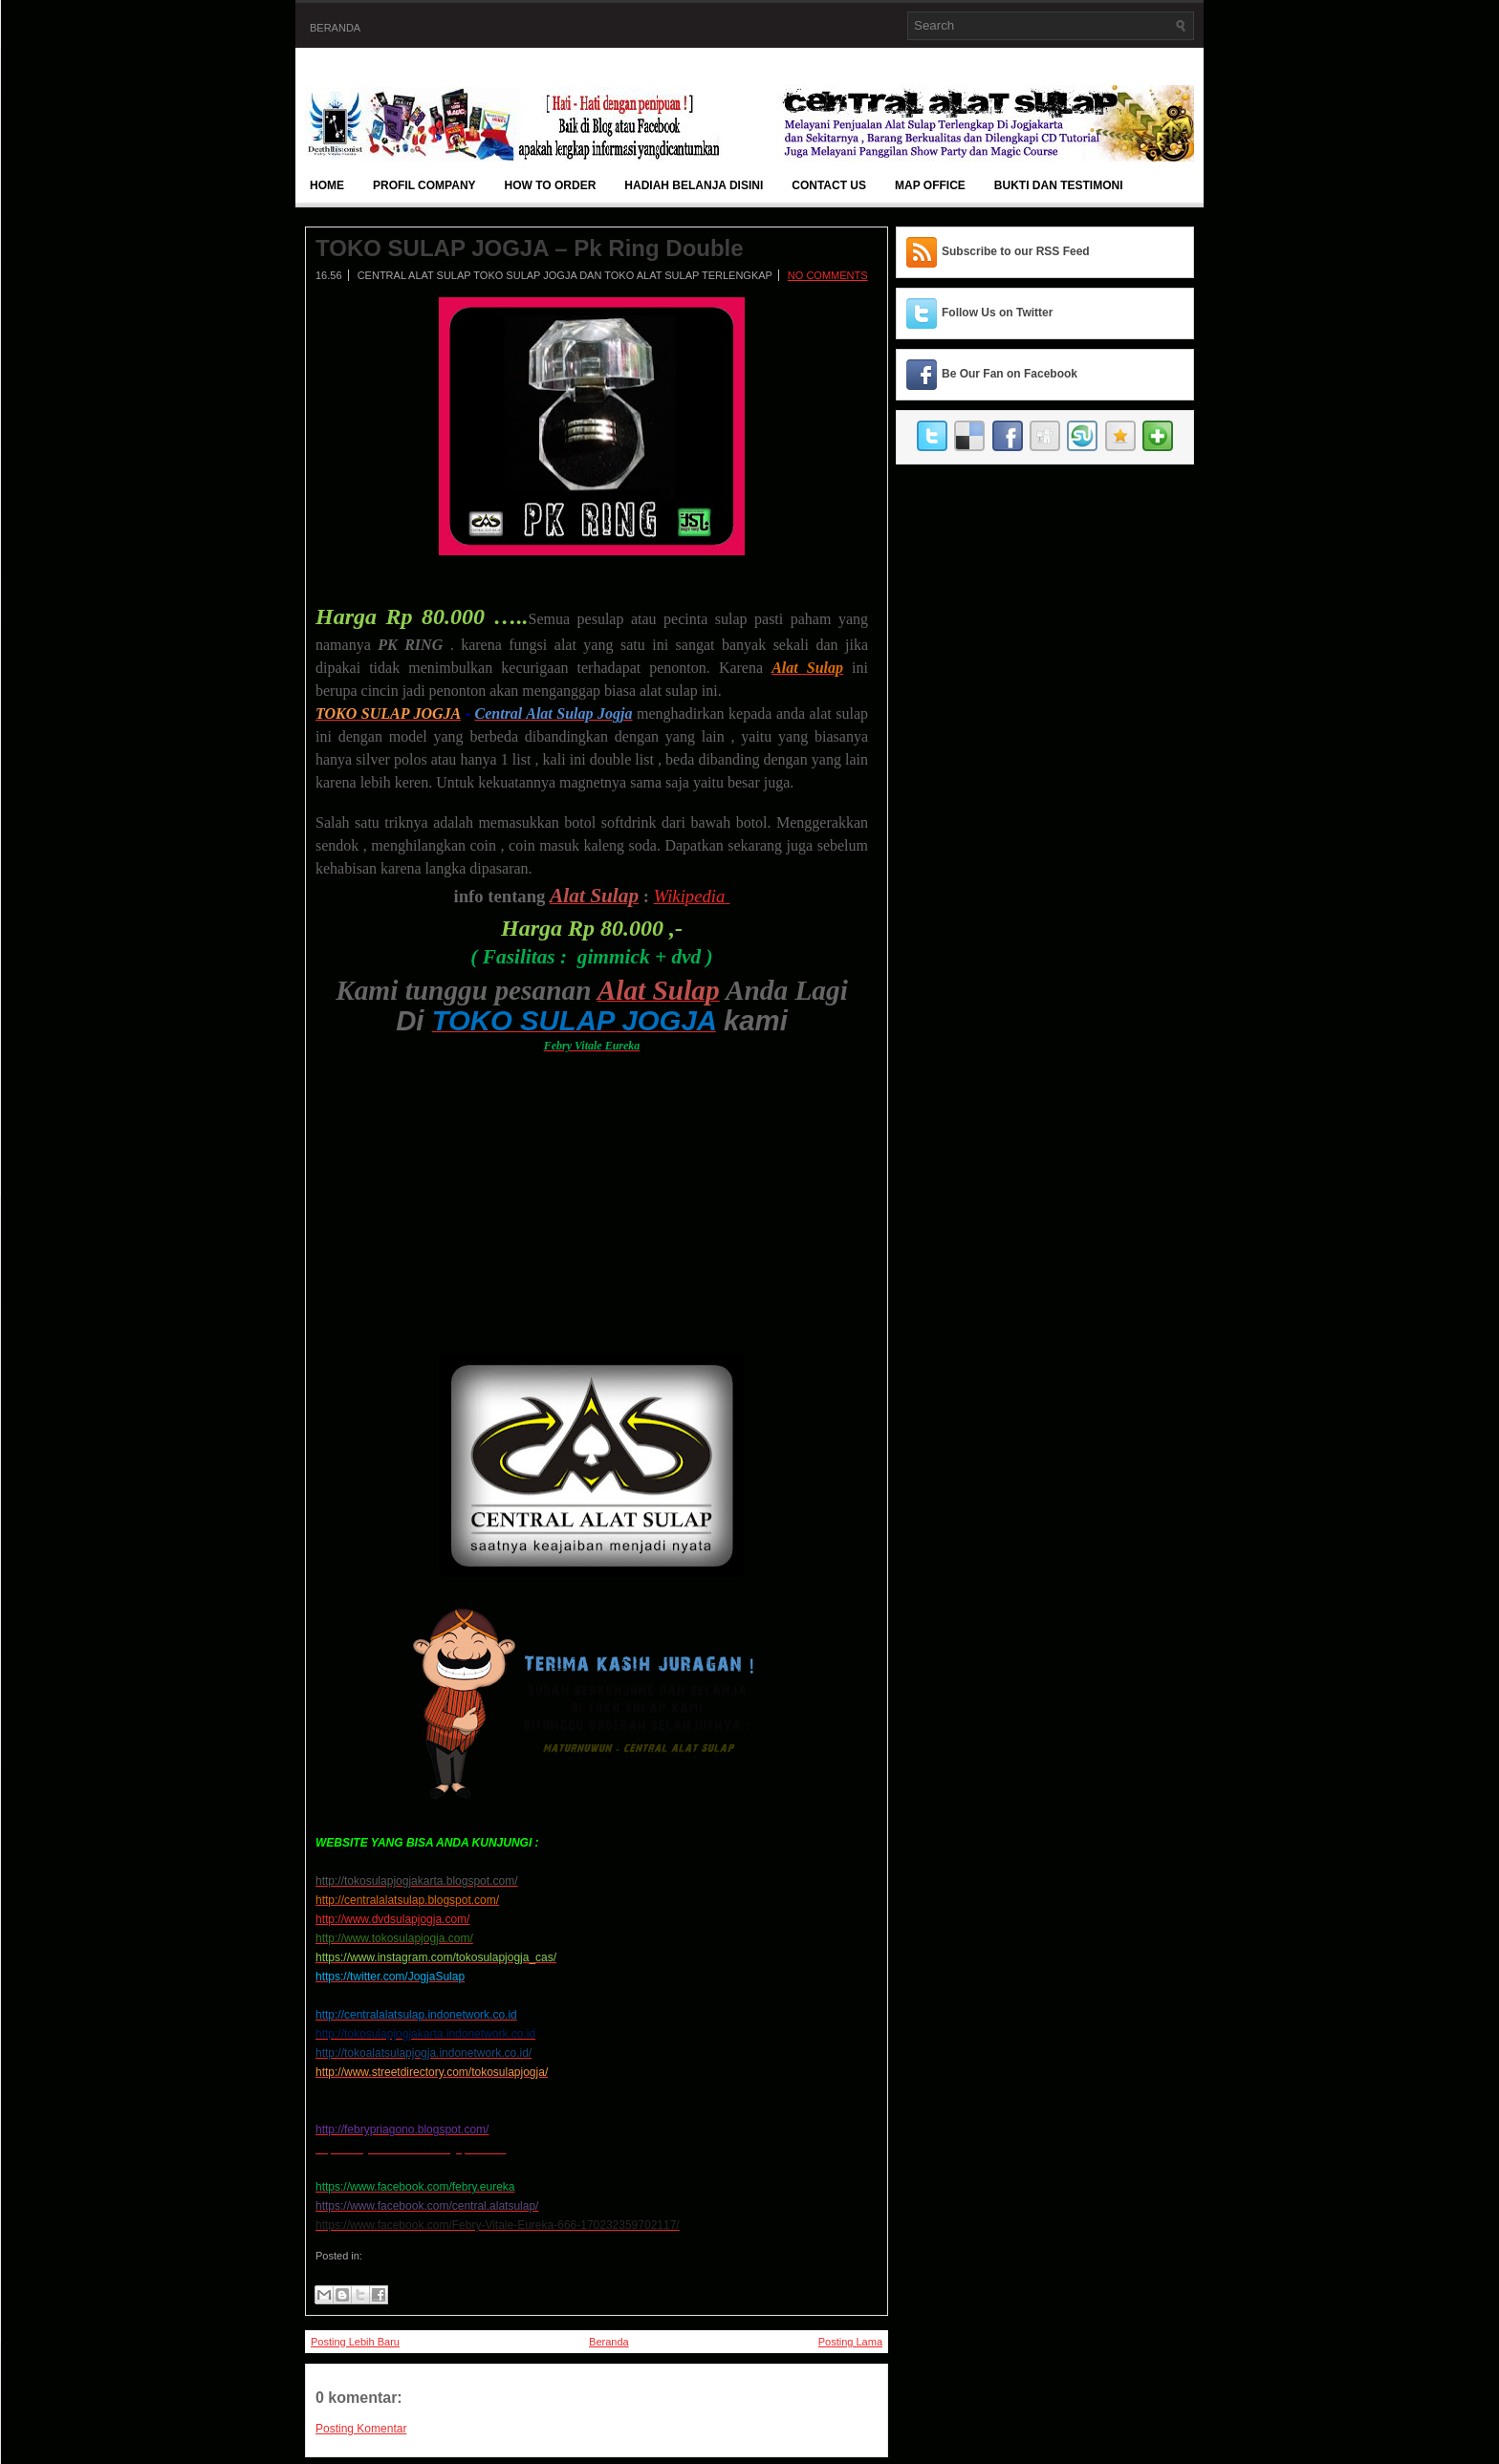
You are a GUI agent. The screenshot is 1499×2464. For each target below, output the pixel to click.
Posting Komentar (360, 2428)
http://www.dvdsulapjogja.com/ (392, 1919)
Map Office (930, 185)
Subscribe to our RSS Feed (1016, 251)
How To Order (551, 185)
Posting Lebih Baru (355, 2341)
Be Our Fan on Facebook (1009, 373)
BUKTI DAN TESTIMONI (1058, 185)
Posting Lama (850, 2341)
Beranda (335, 27)
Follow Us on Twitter (997, 312)
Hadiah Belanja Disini (693, 185)
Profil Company (424, 185)
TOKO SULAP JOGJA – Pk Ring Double (529, 248)
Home (327, 185)
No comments (828, 275)
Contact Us (829, 185)
